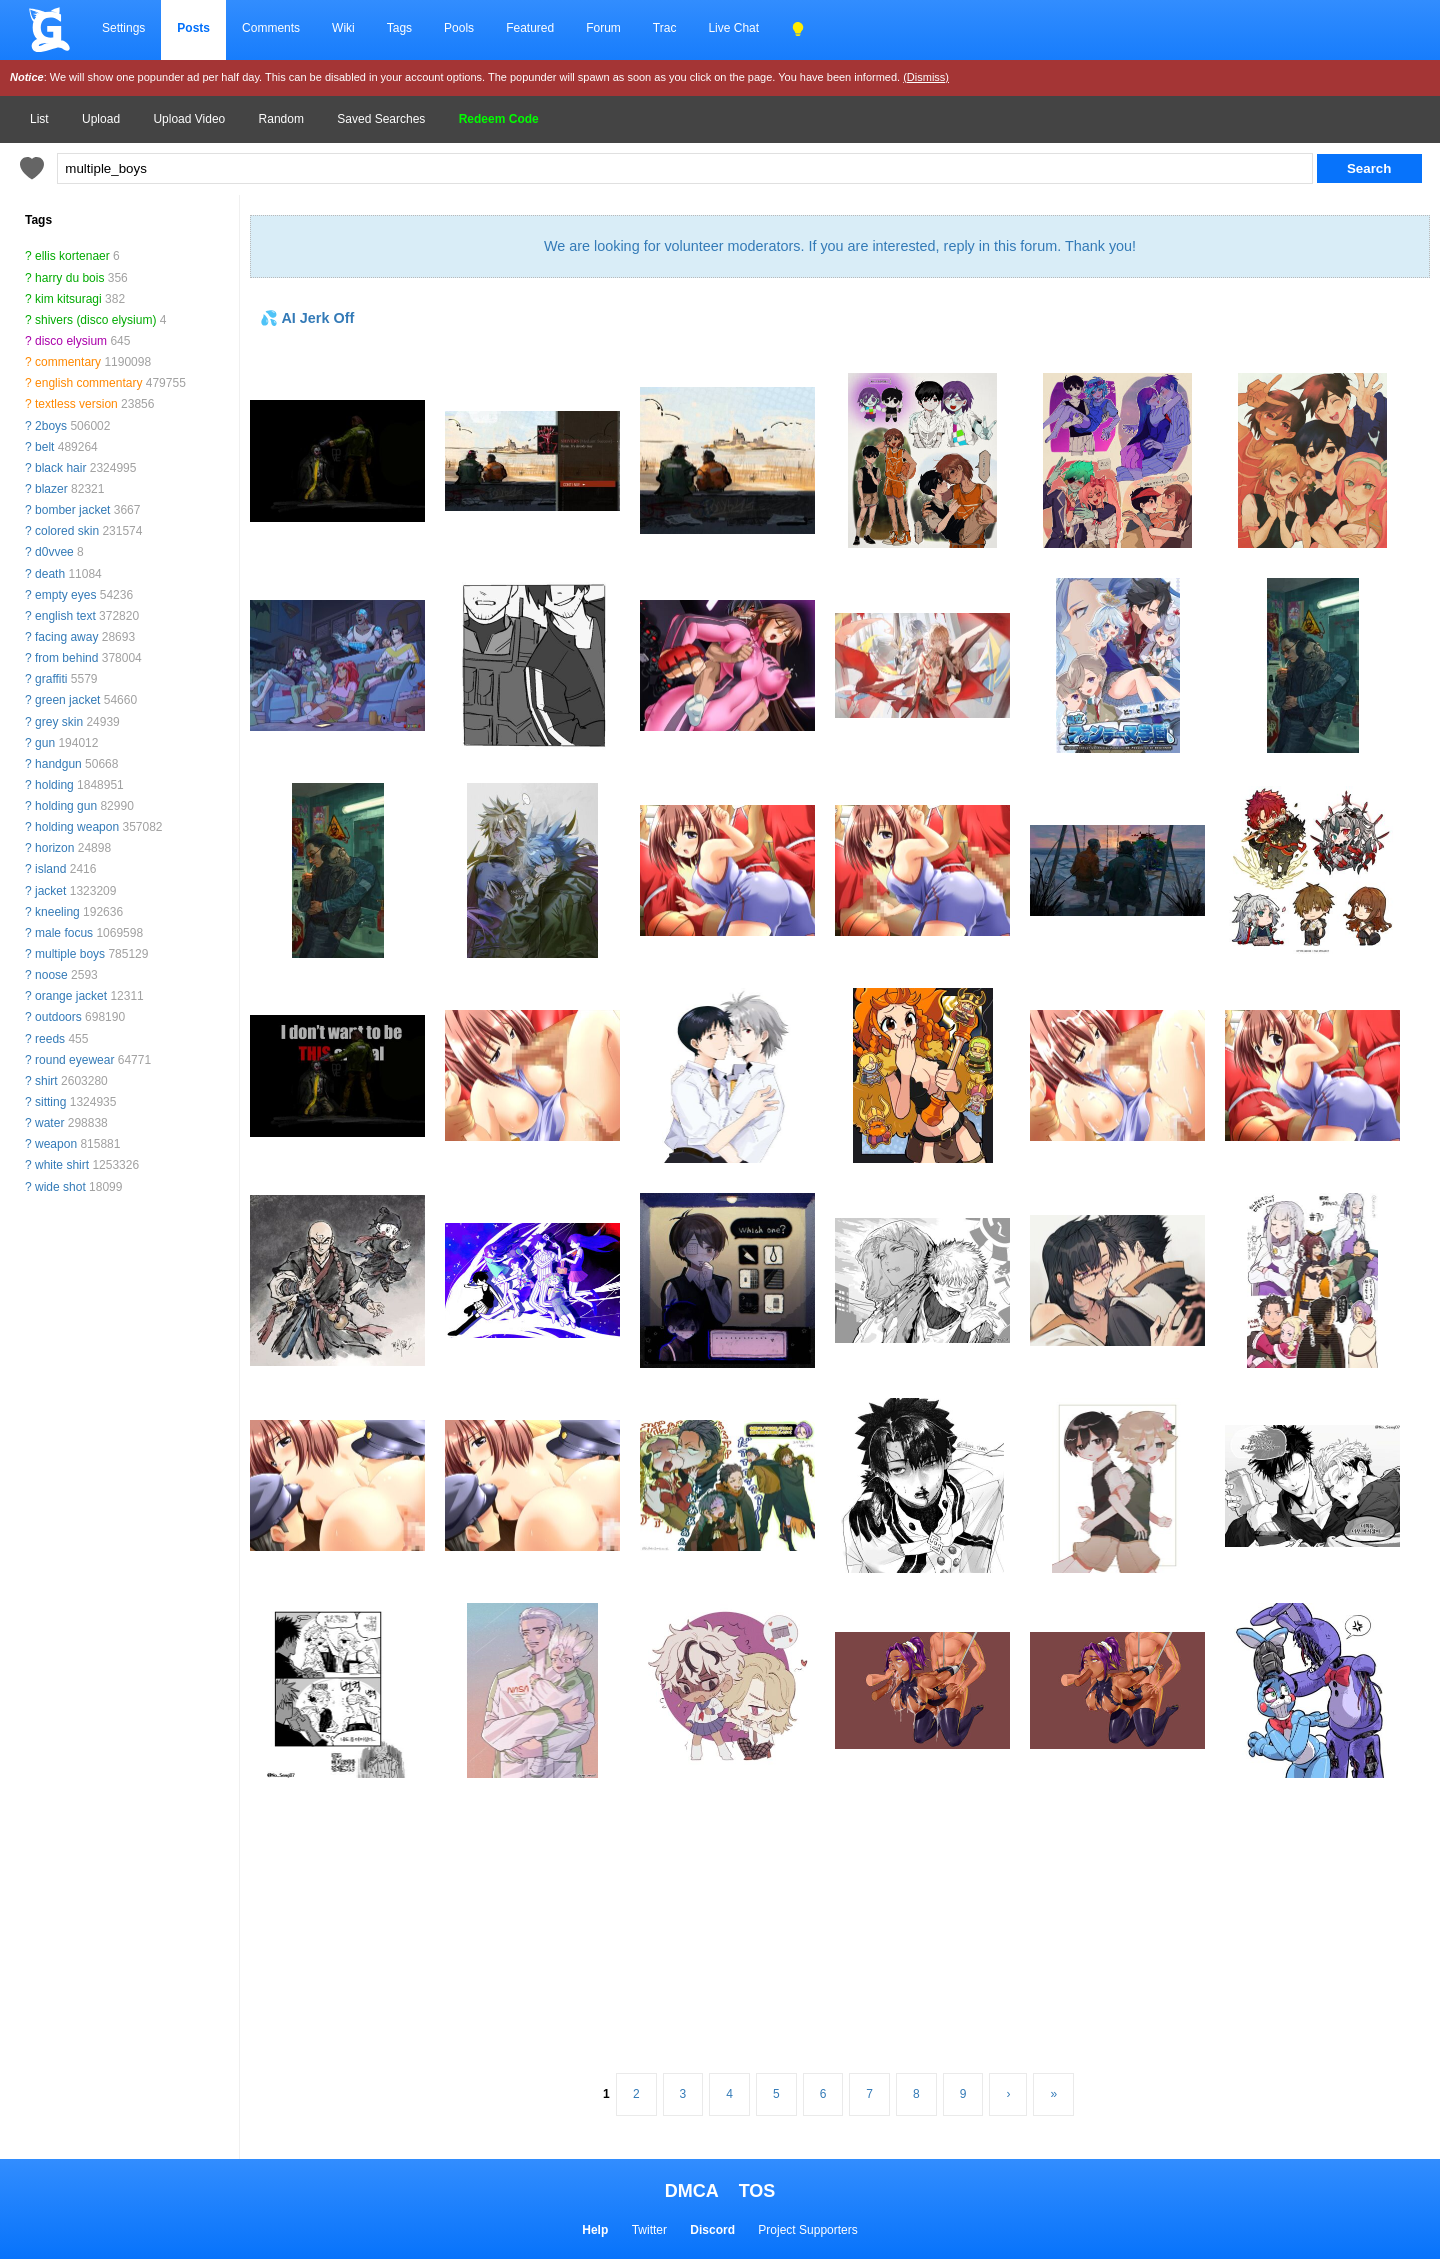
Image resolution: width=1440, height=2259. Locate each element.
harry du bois (69, 278)
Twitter (649, 2230)
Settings (123, 28)
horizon (54, 848)
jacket (50, 891)
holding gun (66, 806)
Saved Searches (381, 119)
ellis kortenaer (72, 256)
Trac (665, 28)
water (49, 1123)
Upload (101, 119)
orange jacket (71, 996)
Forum (603, 28)
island (50, 869)
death (50, 574)
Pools (459, 28)
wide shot (60, 1187)
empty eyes (65, 595)
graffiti (51, 679)
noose (51, 975)
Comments (271, 28)
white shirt (62, 1165)
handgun (58, 764)
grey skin (59, 722)
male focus (64, 933)
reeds (50, 1039)
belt (44, 447)
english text (65, 616)
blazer (51, 489)
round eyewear (74, 1060)
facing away (66, 637)
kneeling (57, 912)
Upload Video (189, 119)
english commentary (88, 383)
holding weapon (77, 827)
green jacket (67, 700)
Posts (193, 28)
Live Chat (733, 28)
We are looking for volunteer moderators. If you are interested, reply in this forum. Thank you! (840, 246)
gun (45, 743)
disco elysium (71, 341)
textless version (76, 404)
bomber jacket (72, 510)
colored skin (67, 531)
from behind (66, 658)
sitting (50, 1102)
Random (281, 119)
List (39, 119)
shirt (46, 1081)
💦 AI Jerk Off (307, 318)
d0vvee (54, 552)
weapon (56, 1144)
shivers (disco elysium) (95, 320)
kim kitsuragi (68, 299)
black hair (60, 468)
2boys (51, 426)
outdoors (58, 1017)
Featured (530, 28)
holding (54, 785)
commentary (68, 362)
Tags (399, 28)
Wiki (343, 28)
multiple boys (70, 954)
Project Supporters (807, 2230)
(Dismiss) (926, 77)
